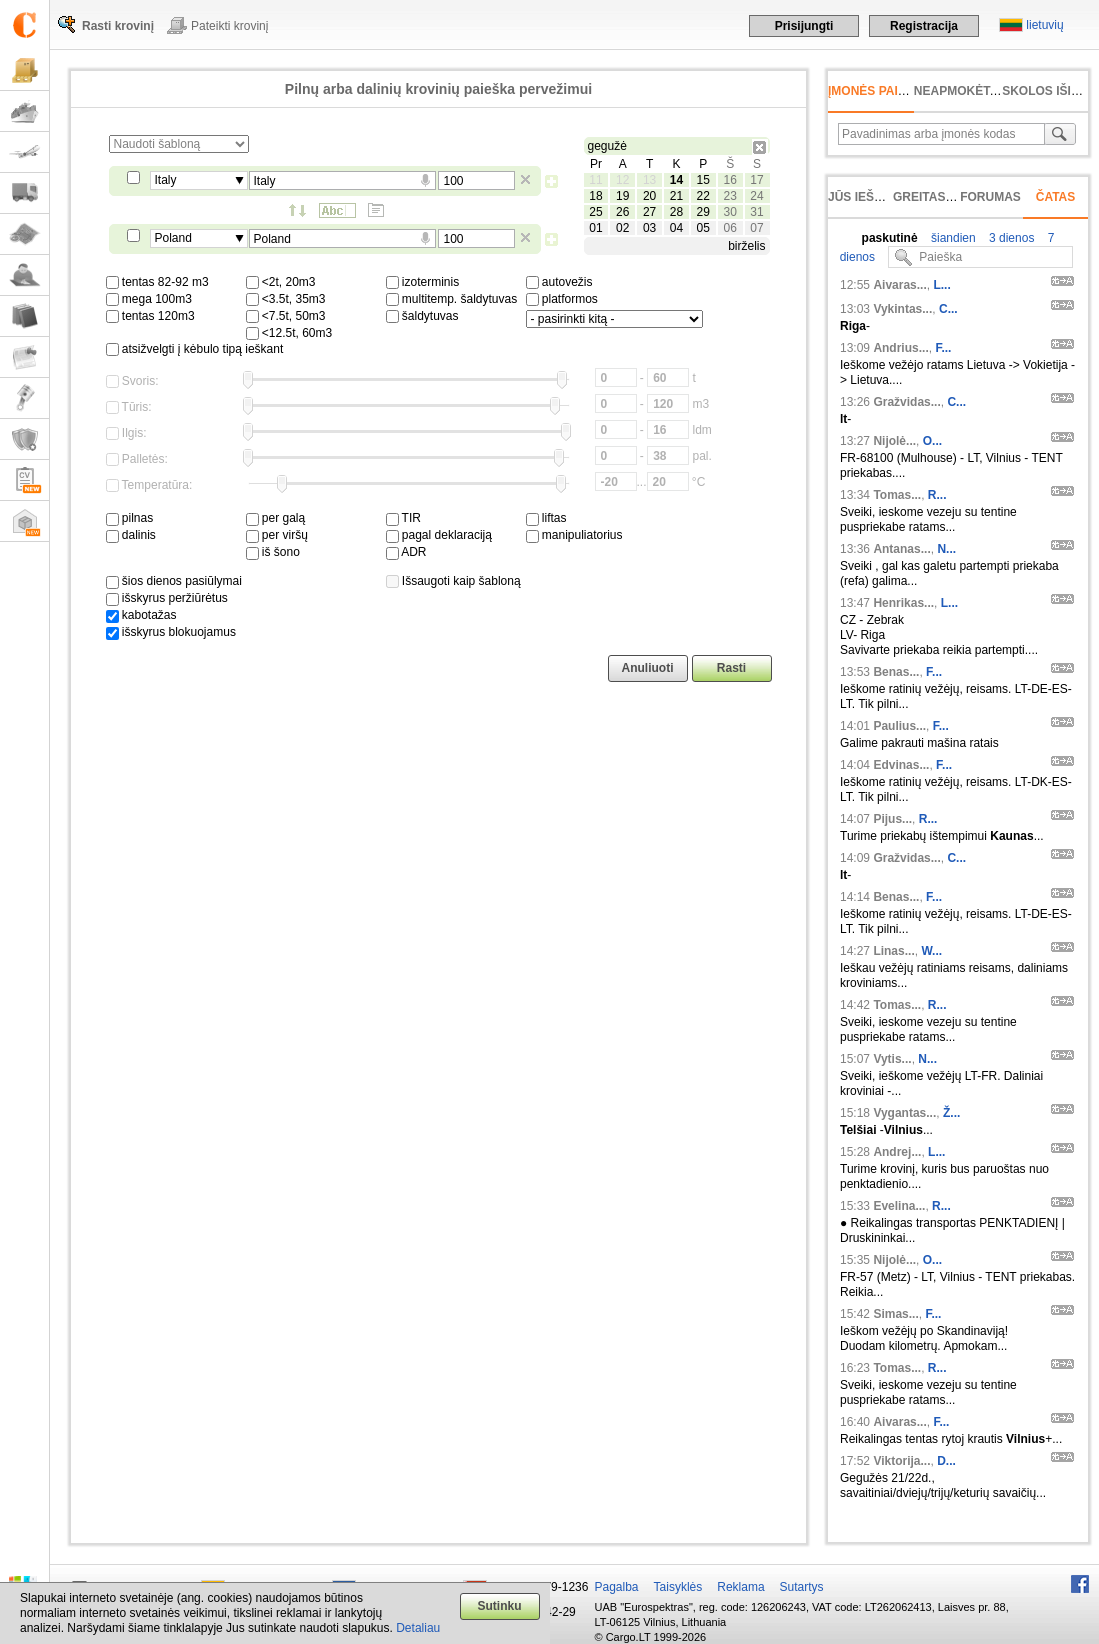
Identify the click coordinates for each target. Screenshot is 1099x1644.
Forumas (990, 197)
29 (703, 212)
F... (943, 348)
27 (649, 212)
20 (649, 196)
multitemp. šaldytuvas (452, 299)
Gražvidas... (906, 402)
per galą (276, 518)
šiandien (952, 238)
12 (622, 180)
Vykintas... (902, 309)
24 (756, 196)
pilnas (130, 518)
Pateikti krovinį (229, 26)
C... (948, 309)
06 (729, 228)
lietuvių (1044, 25)
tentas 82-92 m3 (157, 282)
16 (729, 180)
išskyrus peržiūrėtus (167, 598)
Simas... (895, 1314)
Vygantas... (904, 1113)
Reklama (740, 1587)
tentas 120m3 (150, 316)
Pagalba (617, 1587)
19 (622, 196)
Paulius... (899, 726)
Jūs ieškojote (875, 197)
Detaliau (418, 1628)
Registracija (924, 26)
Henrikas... (903, 603)
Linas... (893, 951)
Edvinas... (901, 765)
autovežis (559, 282)
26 (622, 212)
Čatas (1056, 197)
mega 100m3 (149, 299)
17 (756, 180)
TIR (403, 518)
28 (676, 212)
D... (946, 1461)
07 (756, 228)
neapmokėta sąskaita (988, 91)
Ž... (951, 1113)
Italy (166, 180)
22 (703, 196)
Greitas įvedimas (950, 197)
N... (946, 549)
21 (676, 196)
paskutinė (890, 238)
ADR (406, 552)
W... (931, 951)
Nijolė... (894, 441)
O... (932, 441)
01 (595, 228)
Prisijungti (804, 26)
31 (756, 212)
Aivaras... (899, 285)
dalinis (131, 535)
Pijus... (892, 819)
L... (941, 285)
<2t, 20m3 (281, 282)
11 (595, 180)
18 (595, 196)
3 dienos (1010, 238)
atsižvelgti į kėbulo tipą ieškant (195, 349)
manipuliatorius (574, 535)
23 (729, 196)
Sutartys (802, 1587)
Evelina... (899, 1206)
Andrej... (897, 1152)
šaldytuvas (422, 316)
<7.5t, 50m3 (286, 316)
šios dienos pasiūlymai (174, 581)
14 (676, 180)
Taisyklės (678, 1587)
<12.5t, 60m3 (289, 333)
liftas (546, 518)
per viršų (277, 535)
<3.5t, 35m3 (286, 299)
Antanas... (901, 549)
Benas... (896, 672)
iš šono (273, 552)
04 (676, 228)
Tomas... (897, 495)
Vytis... (892, 1059)
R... (937, 495)
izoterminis (423, 282)
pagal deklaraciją (439, 535)
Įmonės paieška (879, 91)
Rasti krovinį (118, 26)
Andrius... (900, 348)
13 (649, 180)
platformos (562, 299)
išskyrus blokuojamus (171, 632)
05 (703, 228)
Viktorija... (901, 1461)
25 (595, 212)
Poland (173, 238)
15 (703, 180)
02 (622, 228)
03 (649, 228)
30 (729, 212)
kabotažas (141, 615)
